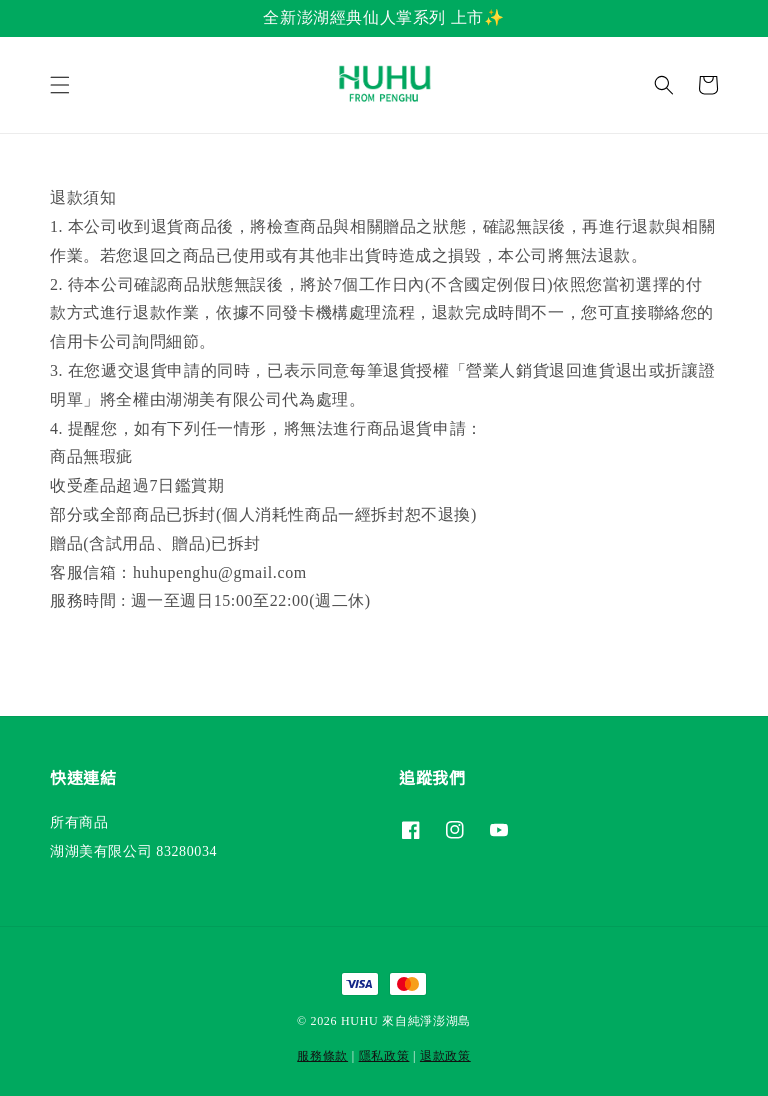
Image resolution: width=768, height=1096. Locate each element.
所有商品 (79, 822)
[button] (60, 85)
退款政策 (445, 1056)
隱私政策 (384, 1056)
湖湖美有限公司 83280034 (133, 851)
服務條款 (322, 1056)
